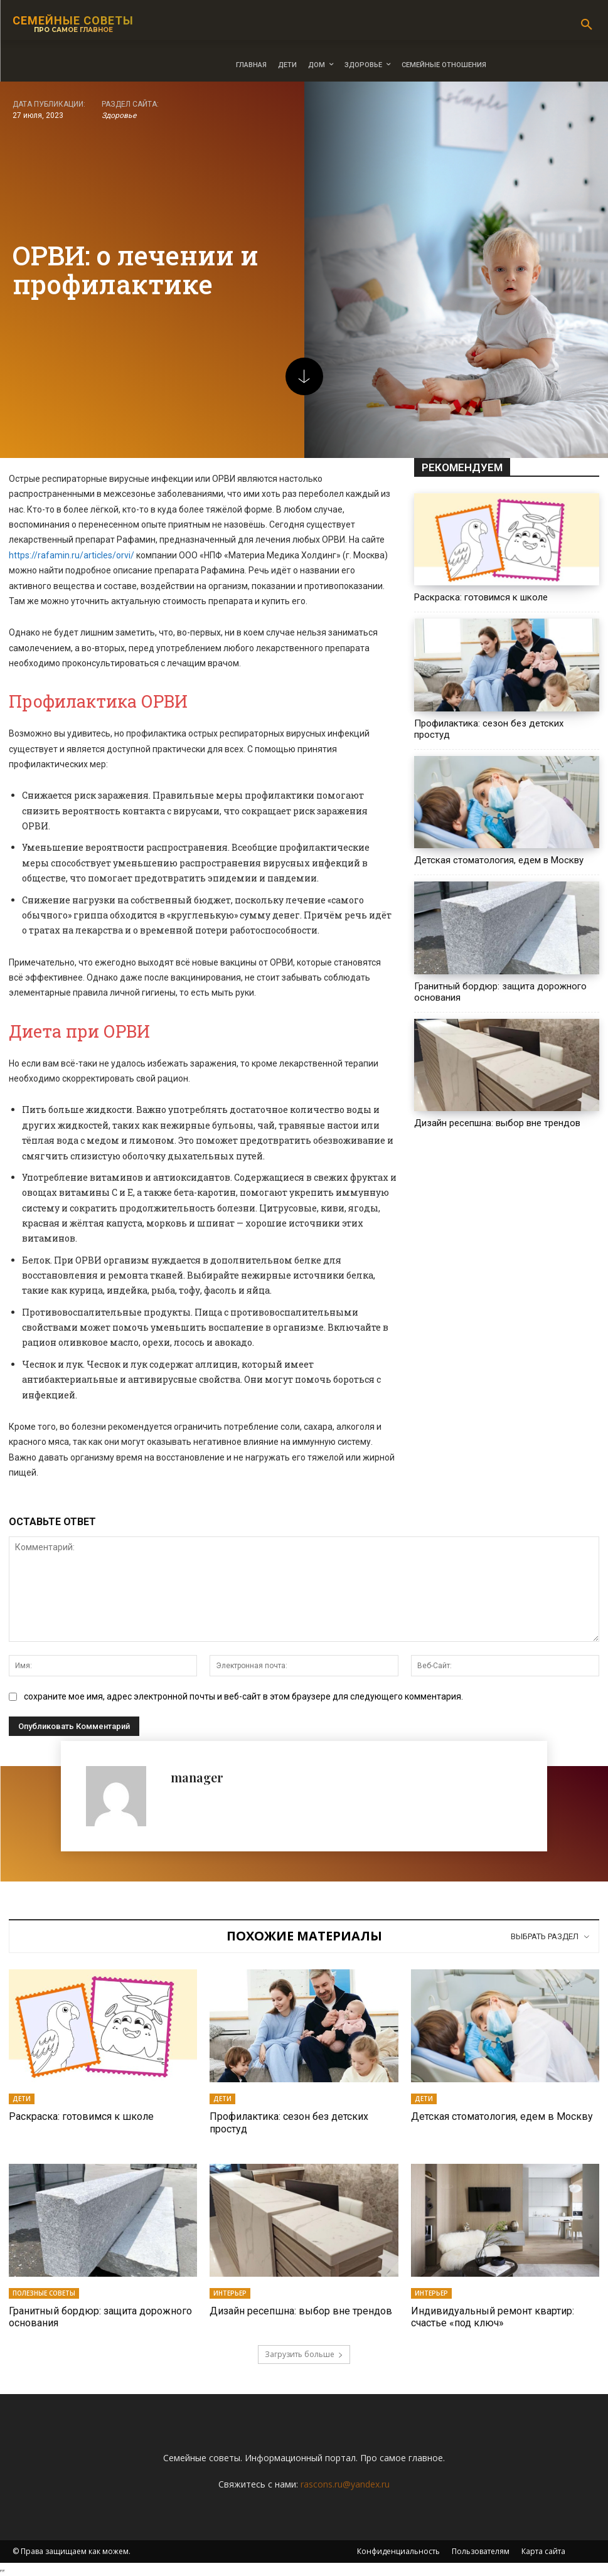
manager (197, 1777)
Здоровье (119, 115)
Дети (22, 2098)
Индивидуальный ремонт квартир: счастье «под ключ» (492, 2317)
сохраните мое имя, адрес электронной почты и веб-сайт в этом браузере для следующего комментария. (243, 1696)
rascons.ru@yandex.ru (345, 2484)
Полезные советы (44, 2293)
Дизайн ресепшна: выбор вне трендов (497, 1123)
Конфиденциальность (398, 2551)
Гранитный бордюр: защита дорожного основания (100, 2317)
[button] (587, 25)
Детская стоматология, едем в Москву (499, 860)
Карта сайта (543, 2551)
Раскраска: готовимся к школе (481, 597)
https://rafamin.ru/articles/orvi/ (71, 555)
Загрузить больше (304, 2354)
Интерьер (230, 2293)
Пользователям (480, 2551)
